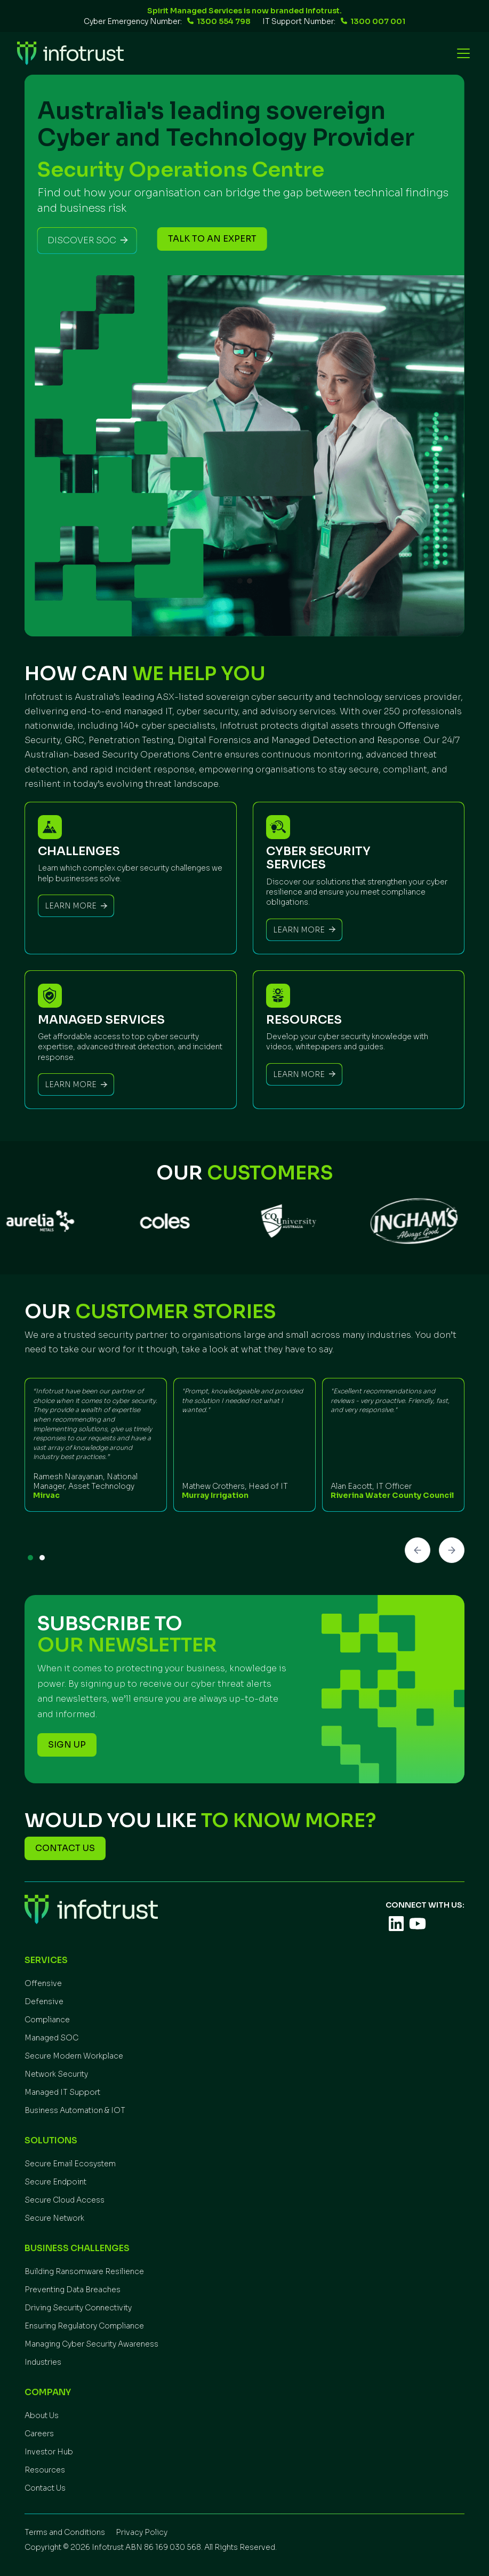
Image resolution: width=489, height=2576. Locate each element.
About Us (42, 2415)
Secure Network (54, 2218)
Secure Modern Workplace (74, 2056)
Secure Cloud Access (65, 2200)
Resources (45, 2470)
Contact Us (45, 2488)
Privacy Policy (141, 2532)
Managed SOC (51, 2038)
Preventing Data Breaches (73, 2289)
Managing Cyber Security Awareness (91, 2344)
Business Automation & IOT (75, 2110)
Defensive (44, 2001)
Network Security (56, 2074)
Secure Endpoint (55, 2182)
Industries (43, 2362)
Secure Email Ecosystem (70, 2163)
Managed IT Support (62, 2092)
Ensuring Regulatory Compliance (84, 2326)
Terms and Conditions (65, 2532)
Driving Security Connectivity (78, 2307)
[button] (461, 53)
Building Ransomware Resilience (84, 2271)
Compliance (47, 2019)
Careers (39, 2433)
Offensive (43, 1983)
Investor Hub (49, 2452)
